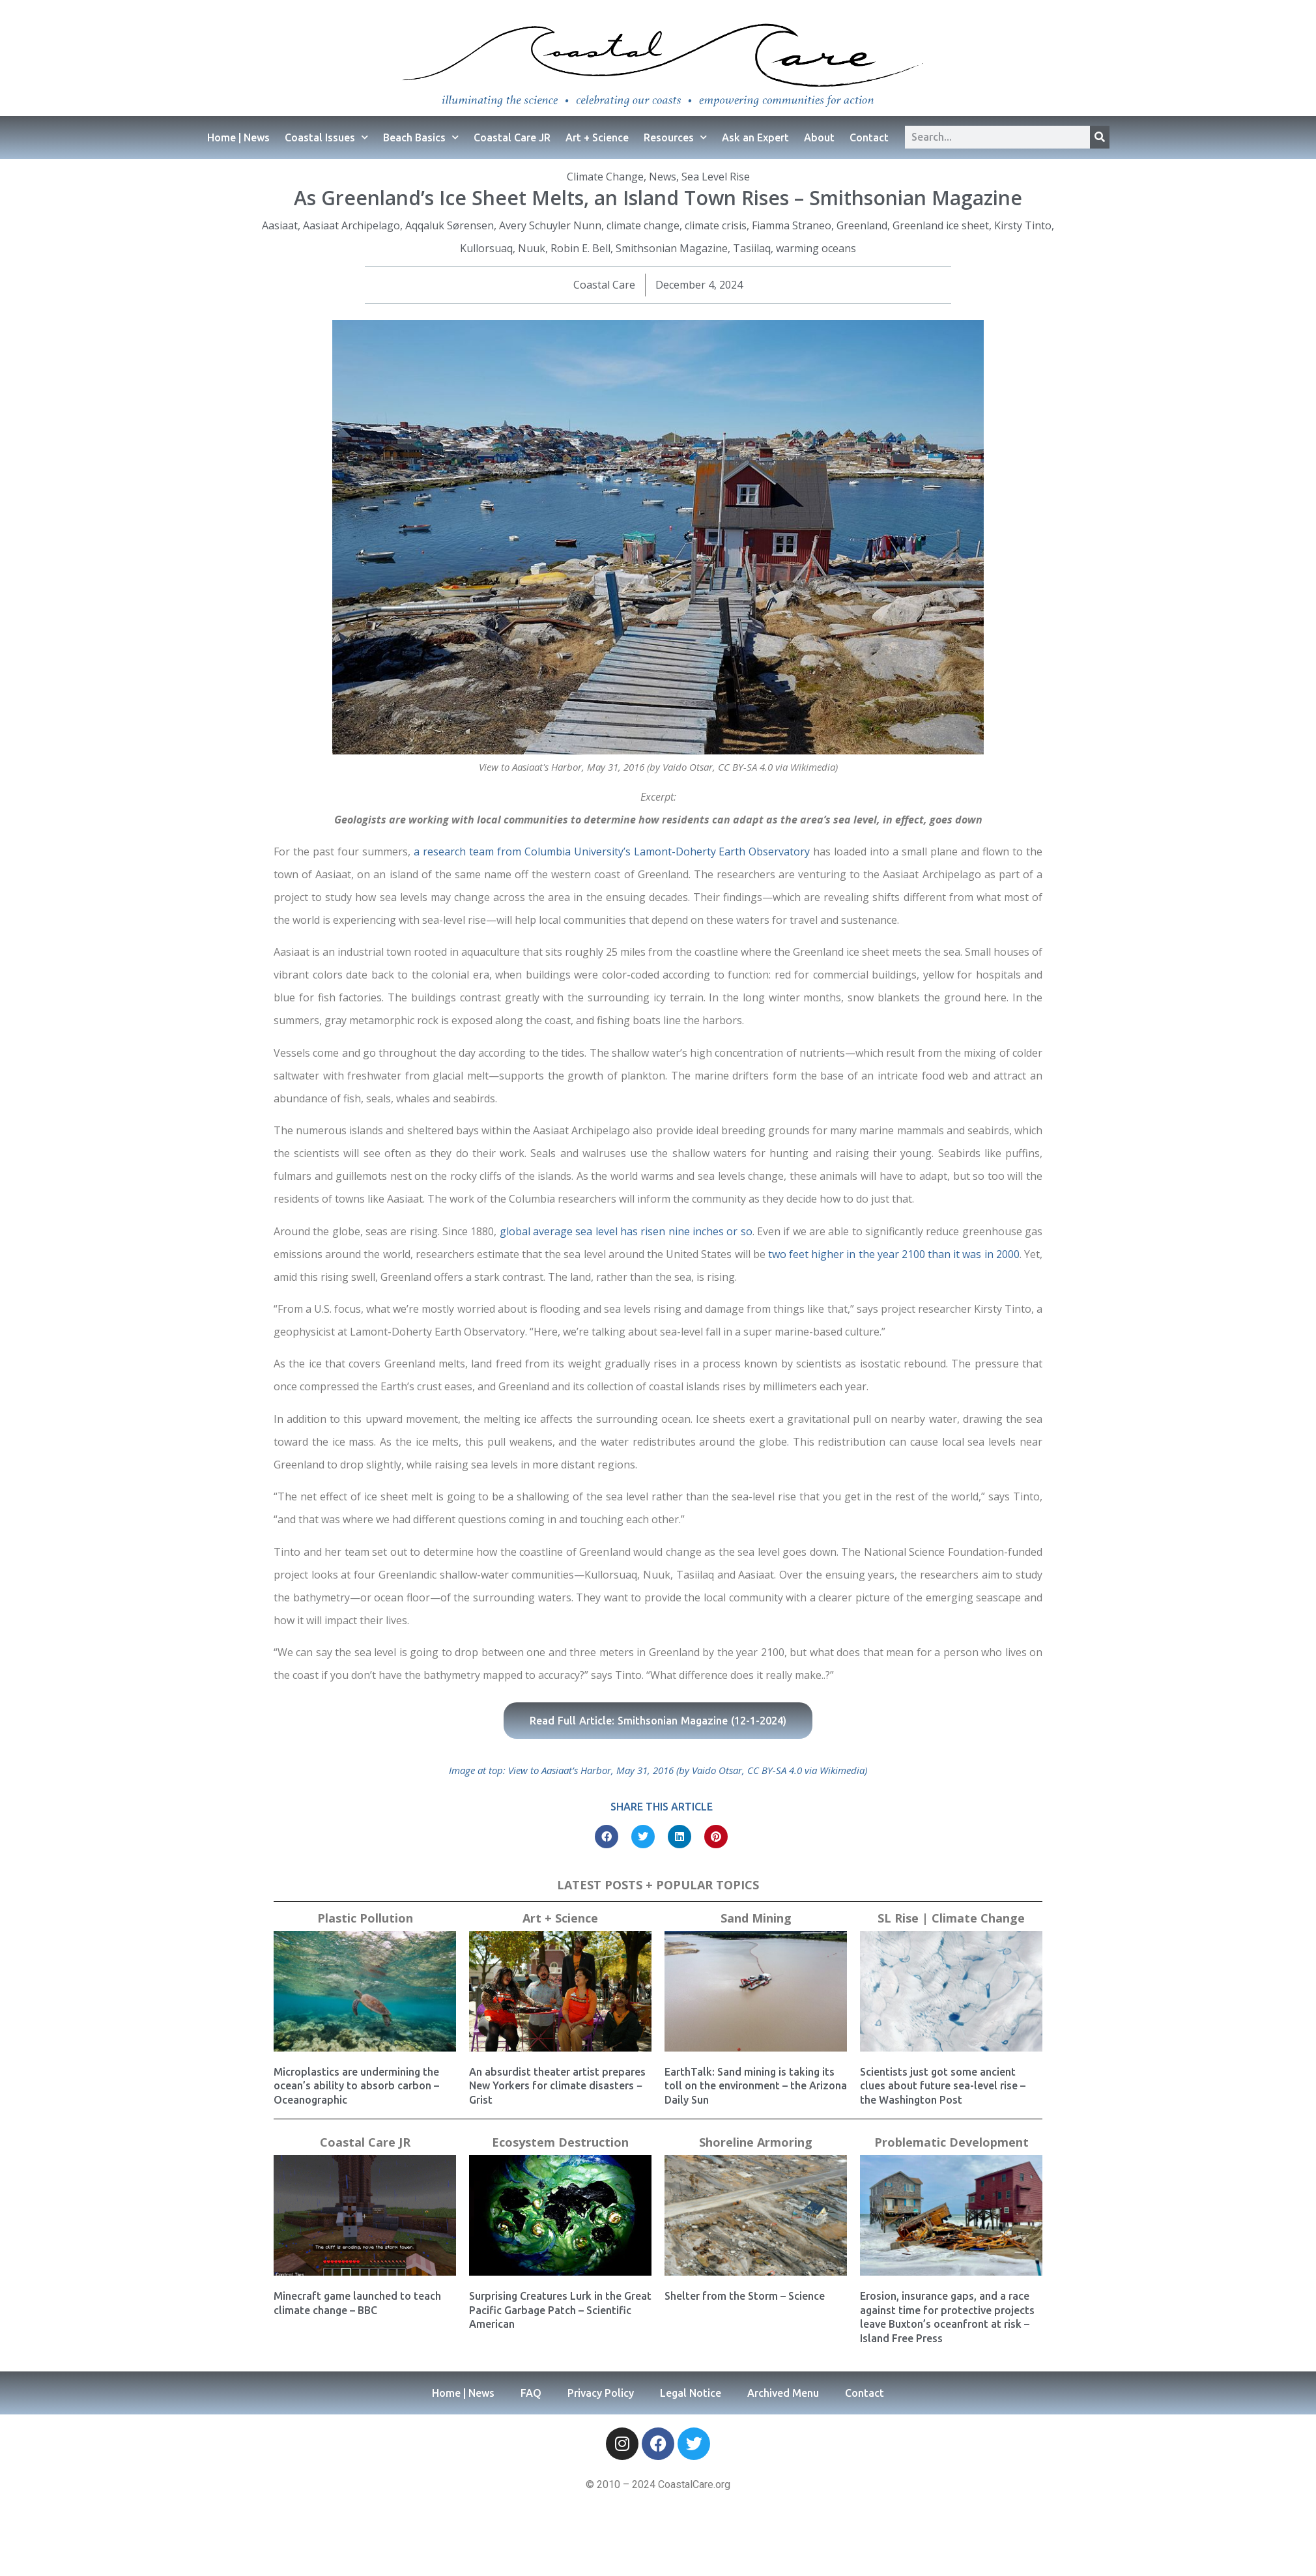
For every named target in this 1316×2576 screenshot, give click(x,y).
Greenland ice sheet (941, 225)
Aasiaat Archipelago (351, 225)
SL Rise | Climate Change (951, 1918)
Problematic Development (951, 2142)
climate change (643, 225)
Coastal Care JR (512, 137)
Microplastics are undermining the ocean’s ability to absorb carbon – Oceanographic (356, 2086)
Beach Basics (421, 137)
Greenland (862, 225)
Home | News (238, 137)
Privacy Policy (600, 2393)
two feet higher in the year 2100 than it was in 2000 (894, 1254)
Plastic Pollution (365, 1918)
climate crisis (716, 225)
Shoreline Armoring (755, 2142)
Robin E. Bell (580, 248)
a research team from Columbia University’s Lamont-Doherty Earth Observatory (612, 851)
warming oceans (816, 248)
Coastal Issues (326, 137)
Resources (675, 137)
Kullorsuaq (486, 248)
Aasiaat (280, 225)
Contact (869, 137)
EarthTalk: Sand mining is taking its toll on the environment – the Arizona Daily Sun (756, 2086)
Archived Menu (783, 2393)
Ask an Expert (755, 137)
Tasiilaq (752, 248)
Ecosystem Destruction (560, 2142)
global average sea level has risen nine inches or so (626, 1231)
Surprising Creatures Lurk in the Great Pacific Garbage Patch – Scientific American (560, 2310)
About (819, 137)
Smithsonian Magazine (672, 248)
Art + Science (597, 137)
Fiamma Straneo (791, 225)
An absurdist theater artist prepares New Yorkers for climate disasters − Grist (557, 2086)
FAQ (531, 2393)
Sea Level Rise (715, 176)
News (662, 176)
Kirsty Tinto (1022, 225)
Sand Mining (756, 1918)
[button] (606, 1836)
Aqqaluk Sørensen (449, 225)
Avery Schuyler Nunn (550, 225)
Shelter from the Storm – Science (745, 2296)
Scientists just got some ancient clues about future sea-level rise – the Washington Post (942, 2086)
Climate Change (605, 176)
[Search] (1099, 137)
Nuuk (531, 248)
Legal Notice (690, 2393)
